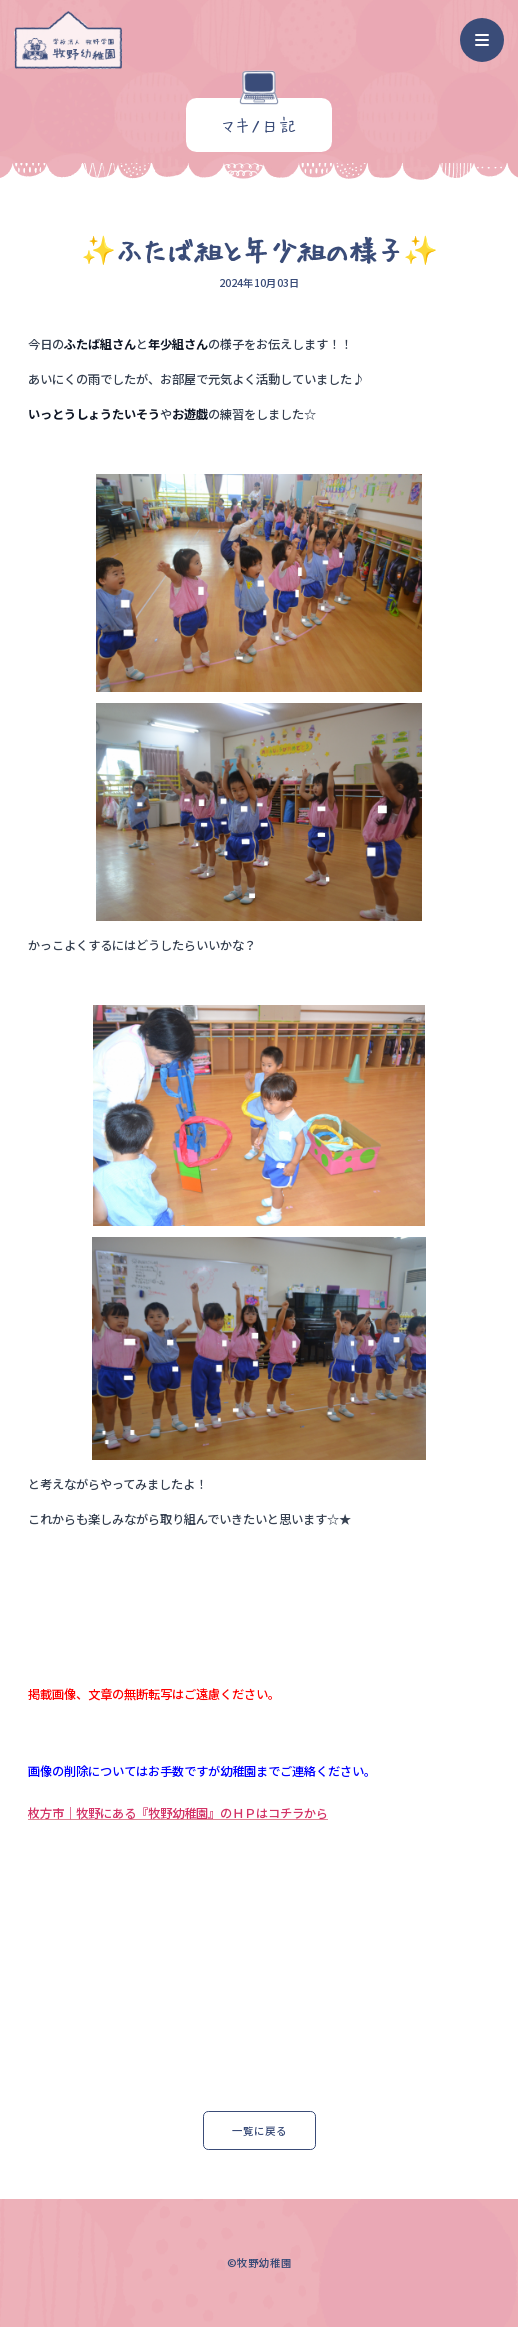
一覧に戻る (259, 2130)
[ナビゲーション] (482, 40)
